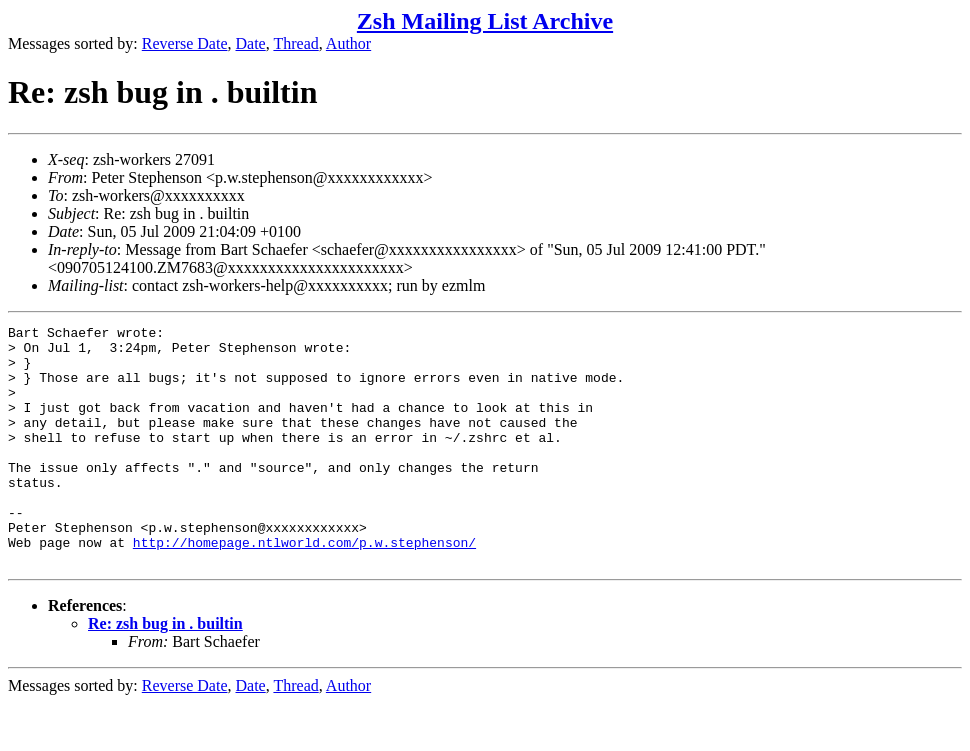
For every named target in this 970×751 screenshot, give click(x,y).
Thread (295, 43)
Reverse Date (185, 43)
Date (251, 43)
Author (348, 43)
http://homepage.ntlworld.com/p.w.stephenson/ (304, 587)
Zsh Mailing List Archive (485, 21)
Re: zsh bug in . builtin (165, 671)
